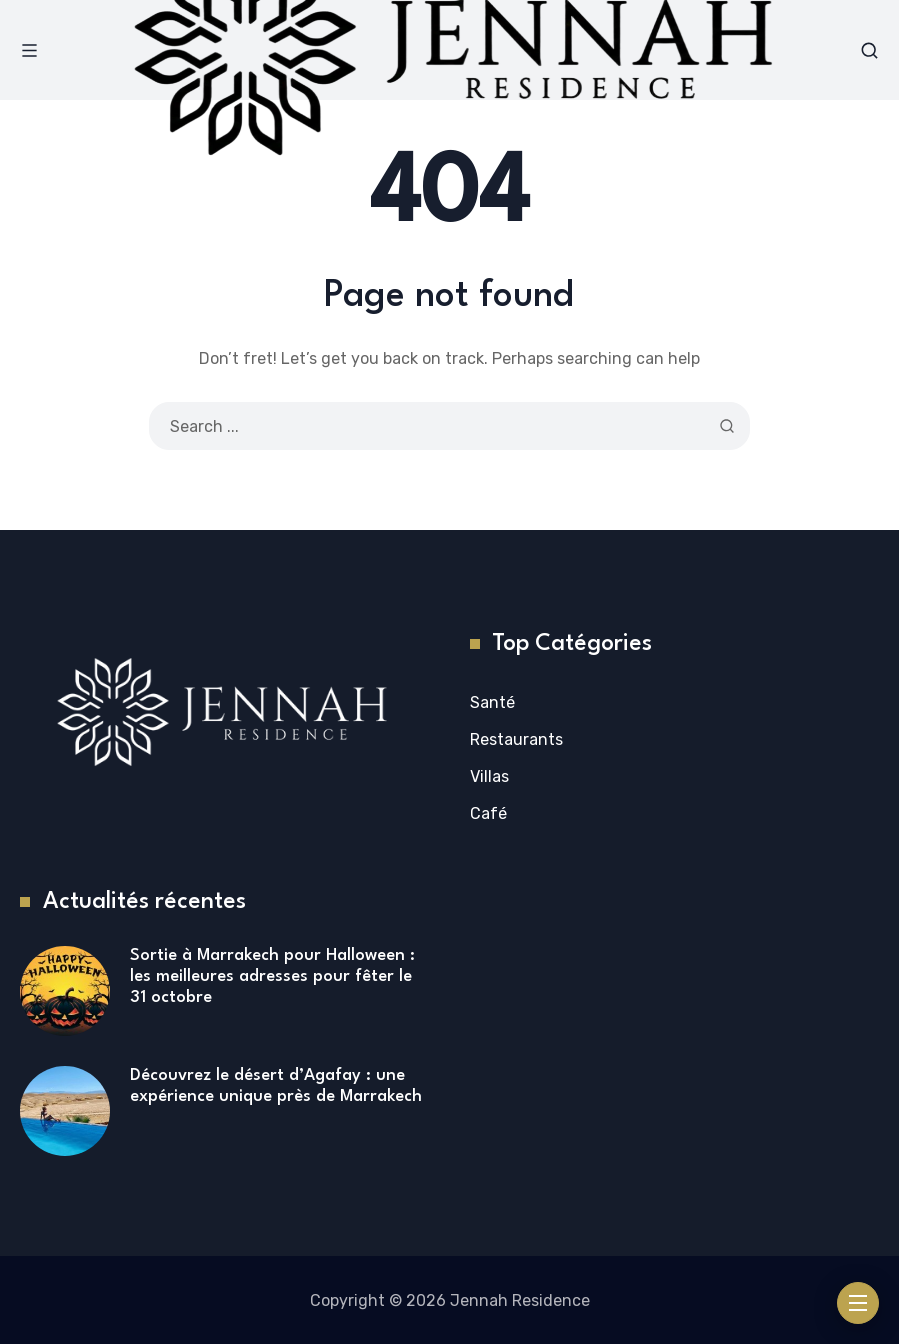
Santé (492, 702)
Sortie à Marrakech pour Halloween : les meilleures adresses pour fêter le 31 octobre (272, 976)
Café (488, 813)
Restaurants (516, 739)
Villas (489, 776)
